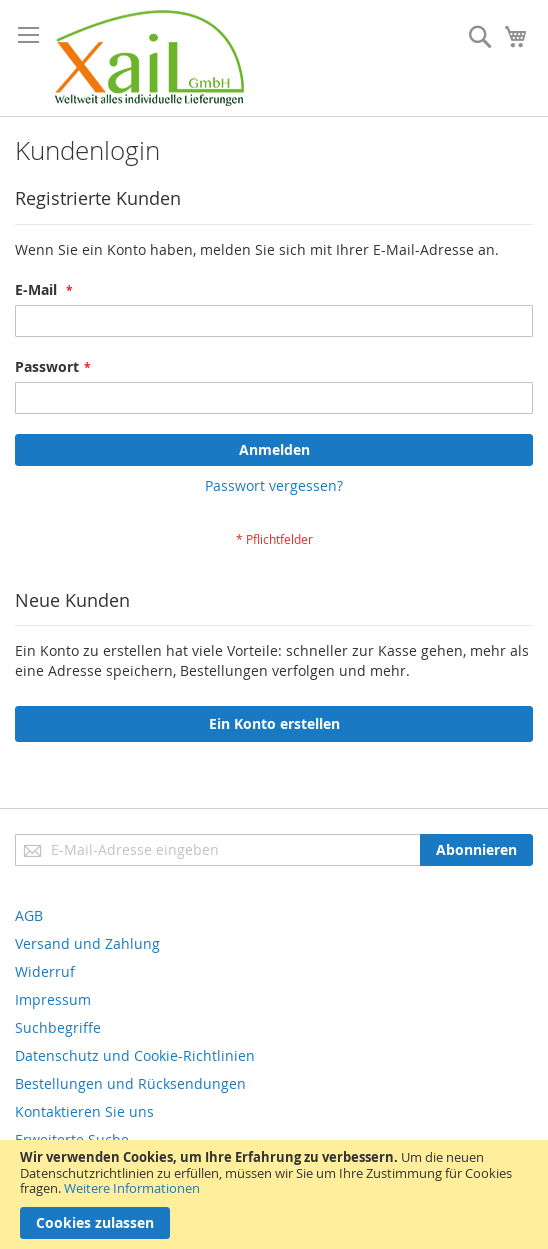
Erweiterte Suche (72, 1139)
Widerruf (45, 971)
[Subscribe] (476, 850)
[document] (274, 1194)
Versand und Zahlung (87, 943)
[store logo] (149, 58)
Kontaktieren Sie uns (84, 1111)
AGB (29, 915)
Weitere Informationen (132, 1188)
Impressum (53, 999)
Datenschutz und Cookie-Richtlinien (135, 1055)
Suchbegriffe (58, 1027)
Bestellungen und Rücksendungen (130, 1083)
